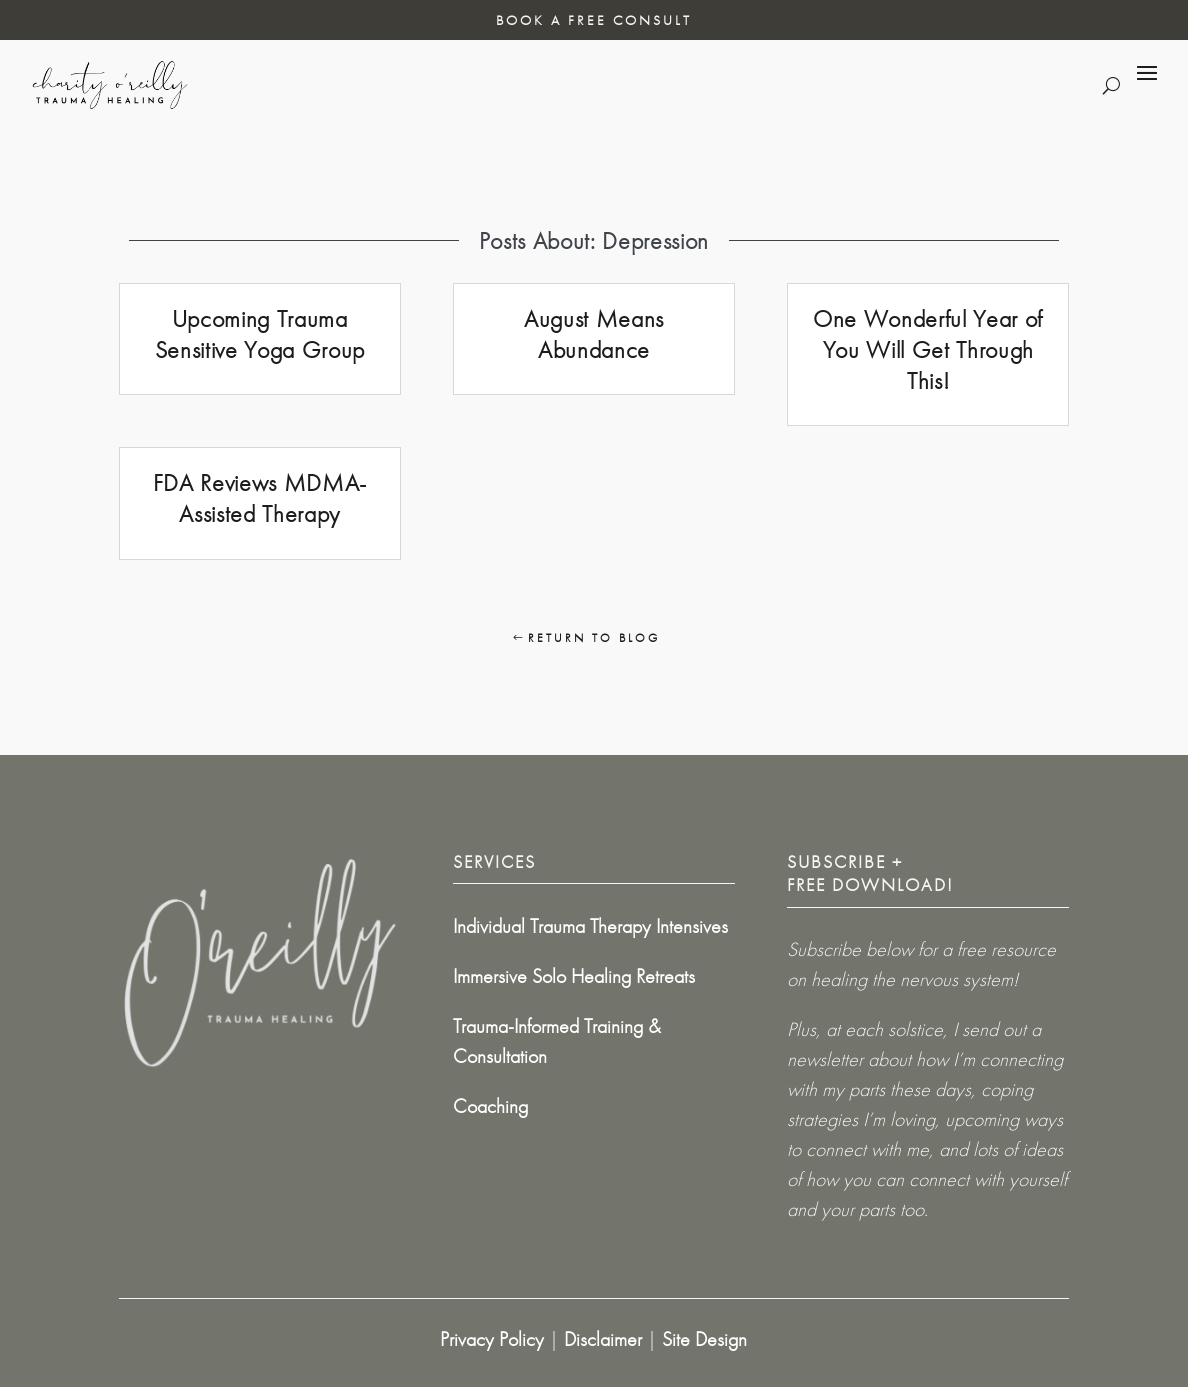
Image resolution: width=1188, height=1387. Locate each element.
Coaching (490, 1106)
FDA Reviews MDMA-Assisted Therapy (260, 498)
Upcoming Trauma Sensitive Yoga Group (260, 334)
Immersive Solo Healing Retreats (574, 976)
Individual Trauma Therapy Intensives (590, 926)
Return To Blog (594, 638)
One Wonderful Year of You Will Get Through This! (928, 349)
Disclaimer (603, 1339)
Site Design (704, 1339)
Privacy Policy (492, 1339)
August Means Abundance (594, 334)
